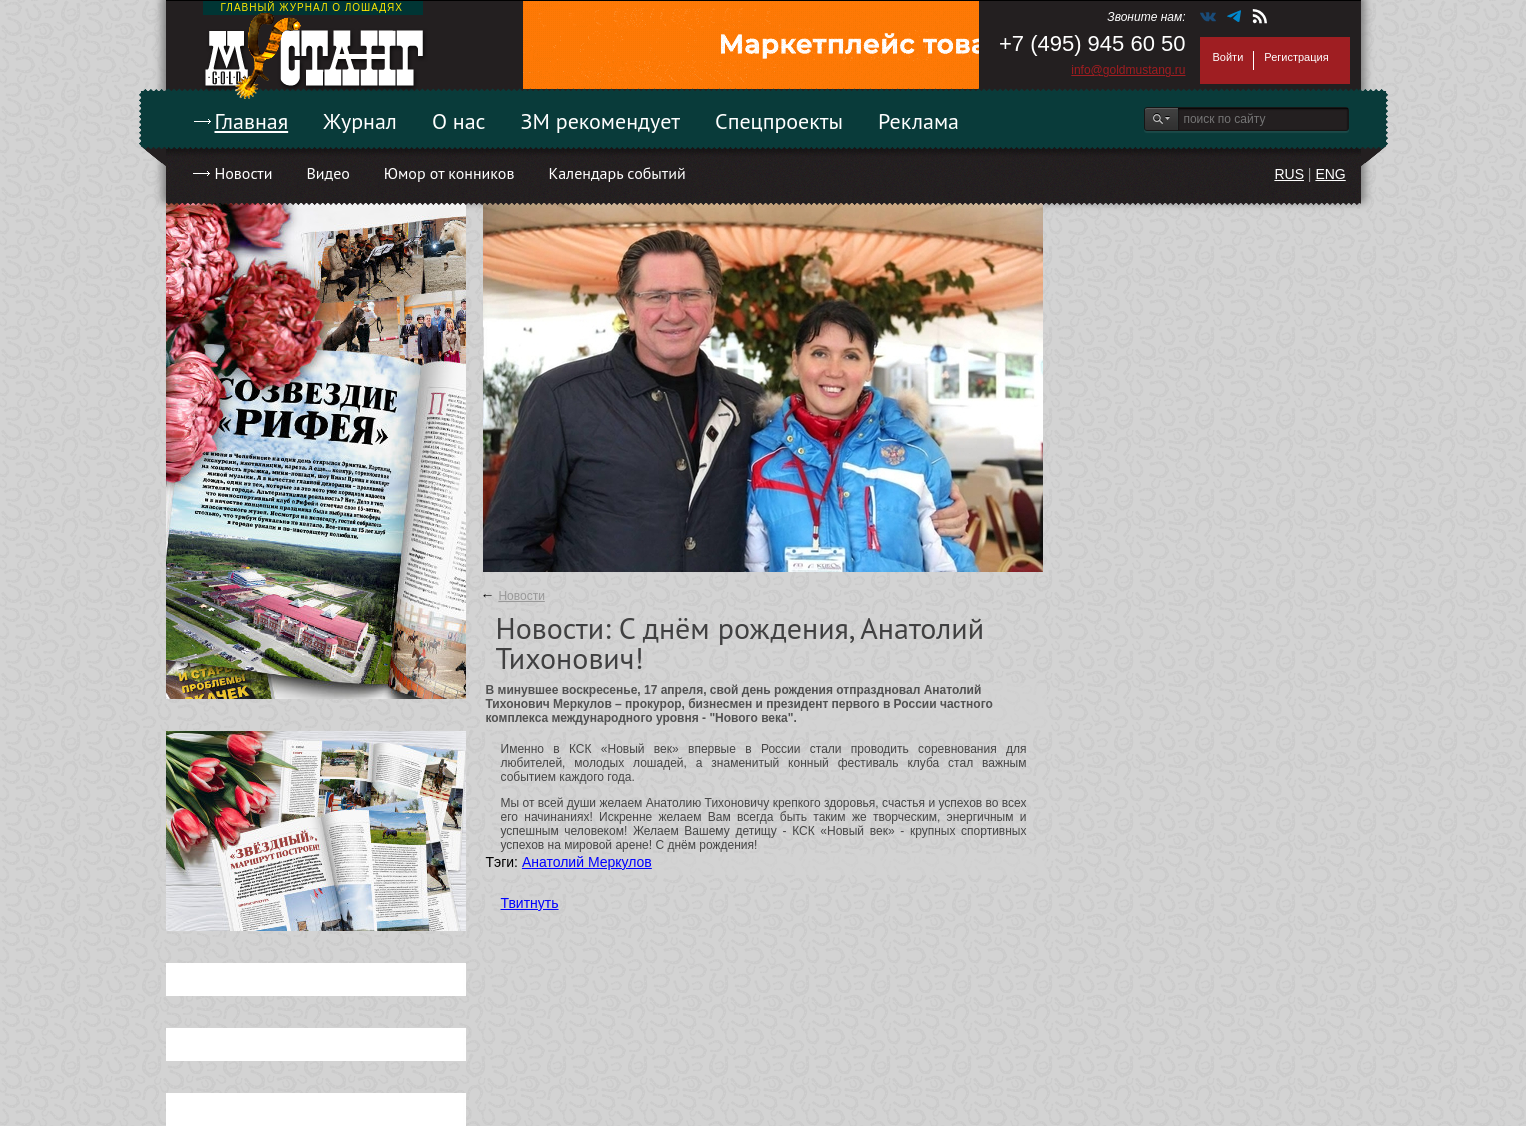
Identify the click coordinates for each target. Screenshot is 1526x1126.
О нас (459, 121)
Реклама (918, 121)
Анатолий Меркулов (587, 862)
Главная (252, 121)
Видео (327, 173)
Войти (1228, 57)
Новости (244, 173)
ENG (1330, 174)
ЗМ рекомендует (601, 121)
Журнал (360, 121)
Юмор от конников (449, 173)
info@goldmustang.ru (1128, 70)
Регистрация (1296, 57)
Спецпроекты (779, 121)
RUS (1289, 174)
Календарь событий (616, 173)
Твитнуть (530, 903)
